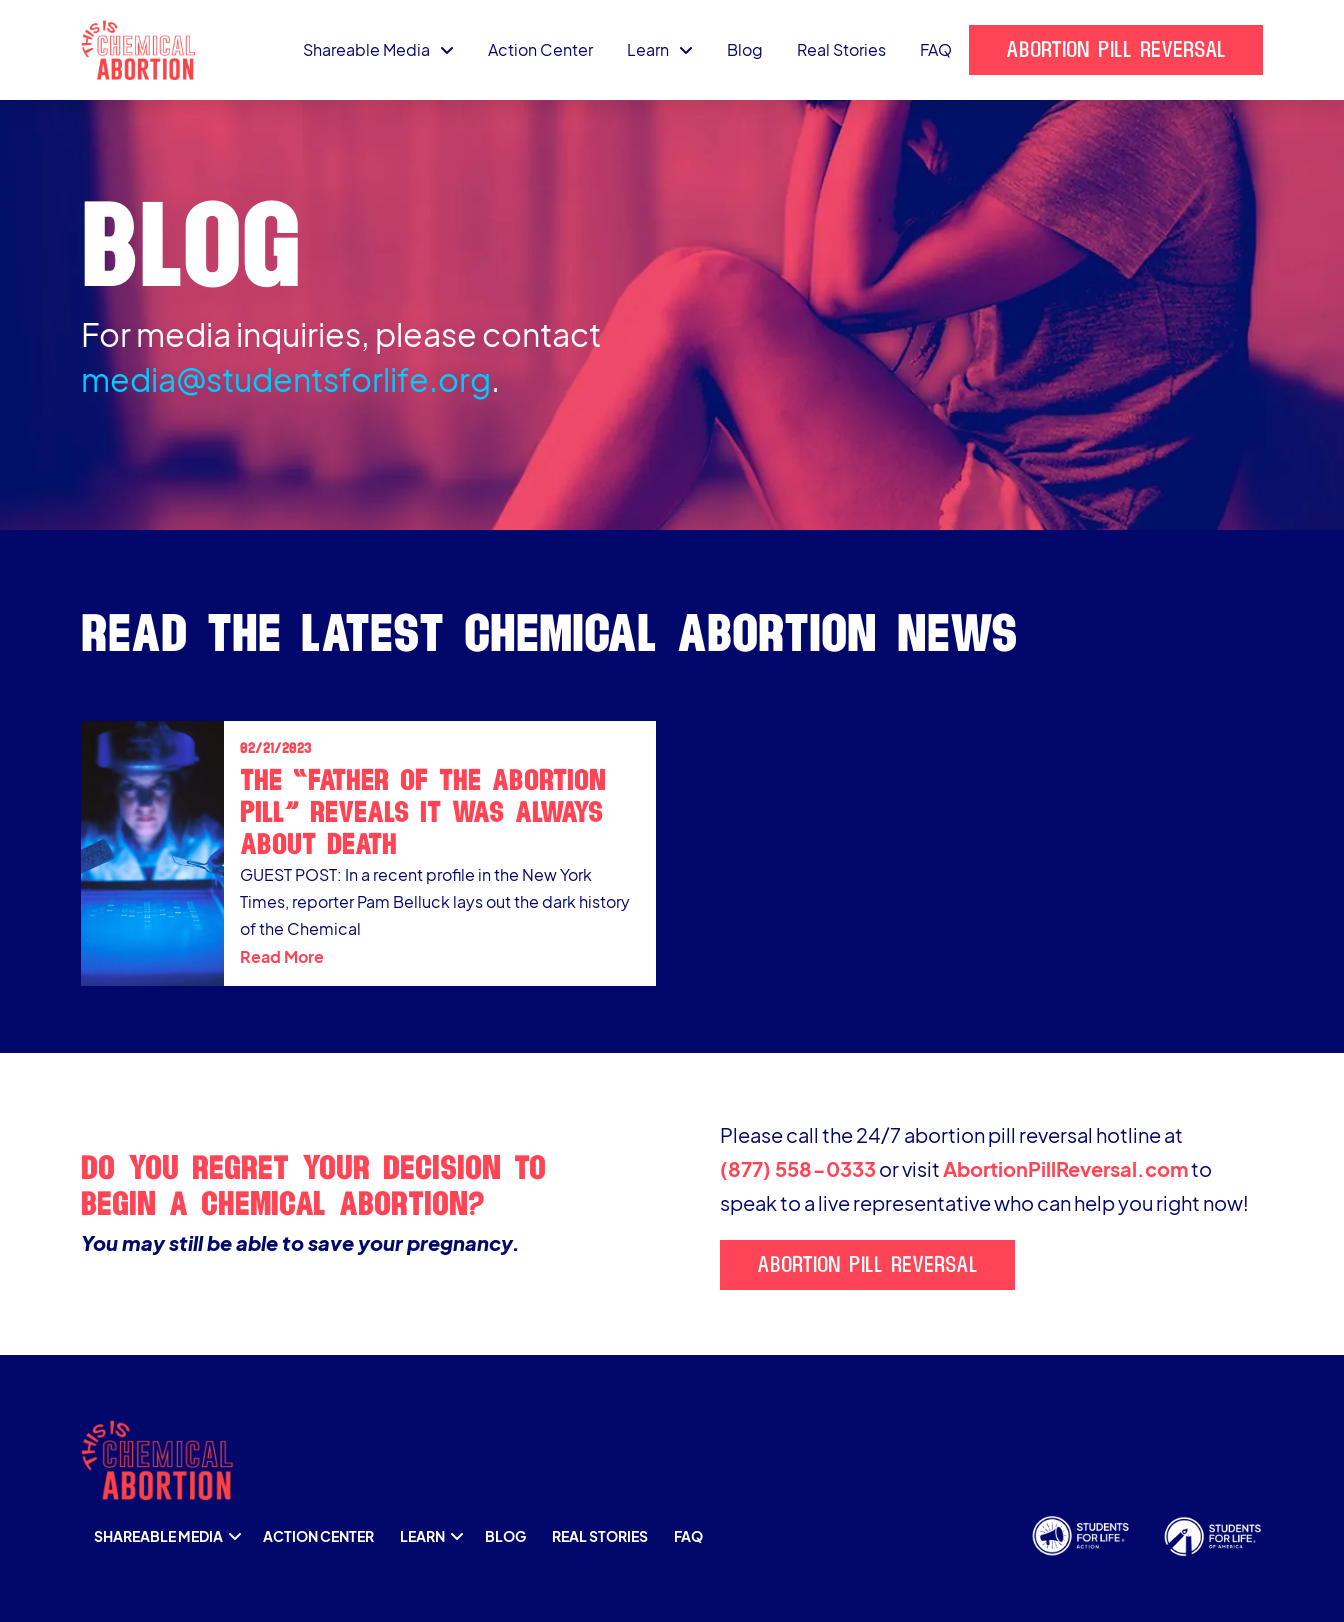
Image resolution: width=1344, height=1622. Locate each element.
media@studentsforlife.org (286, 379)
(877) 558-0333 (798, 1168)
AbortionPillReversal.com (1065, 1168)
